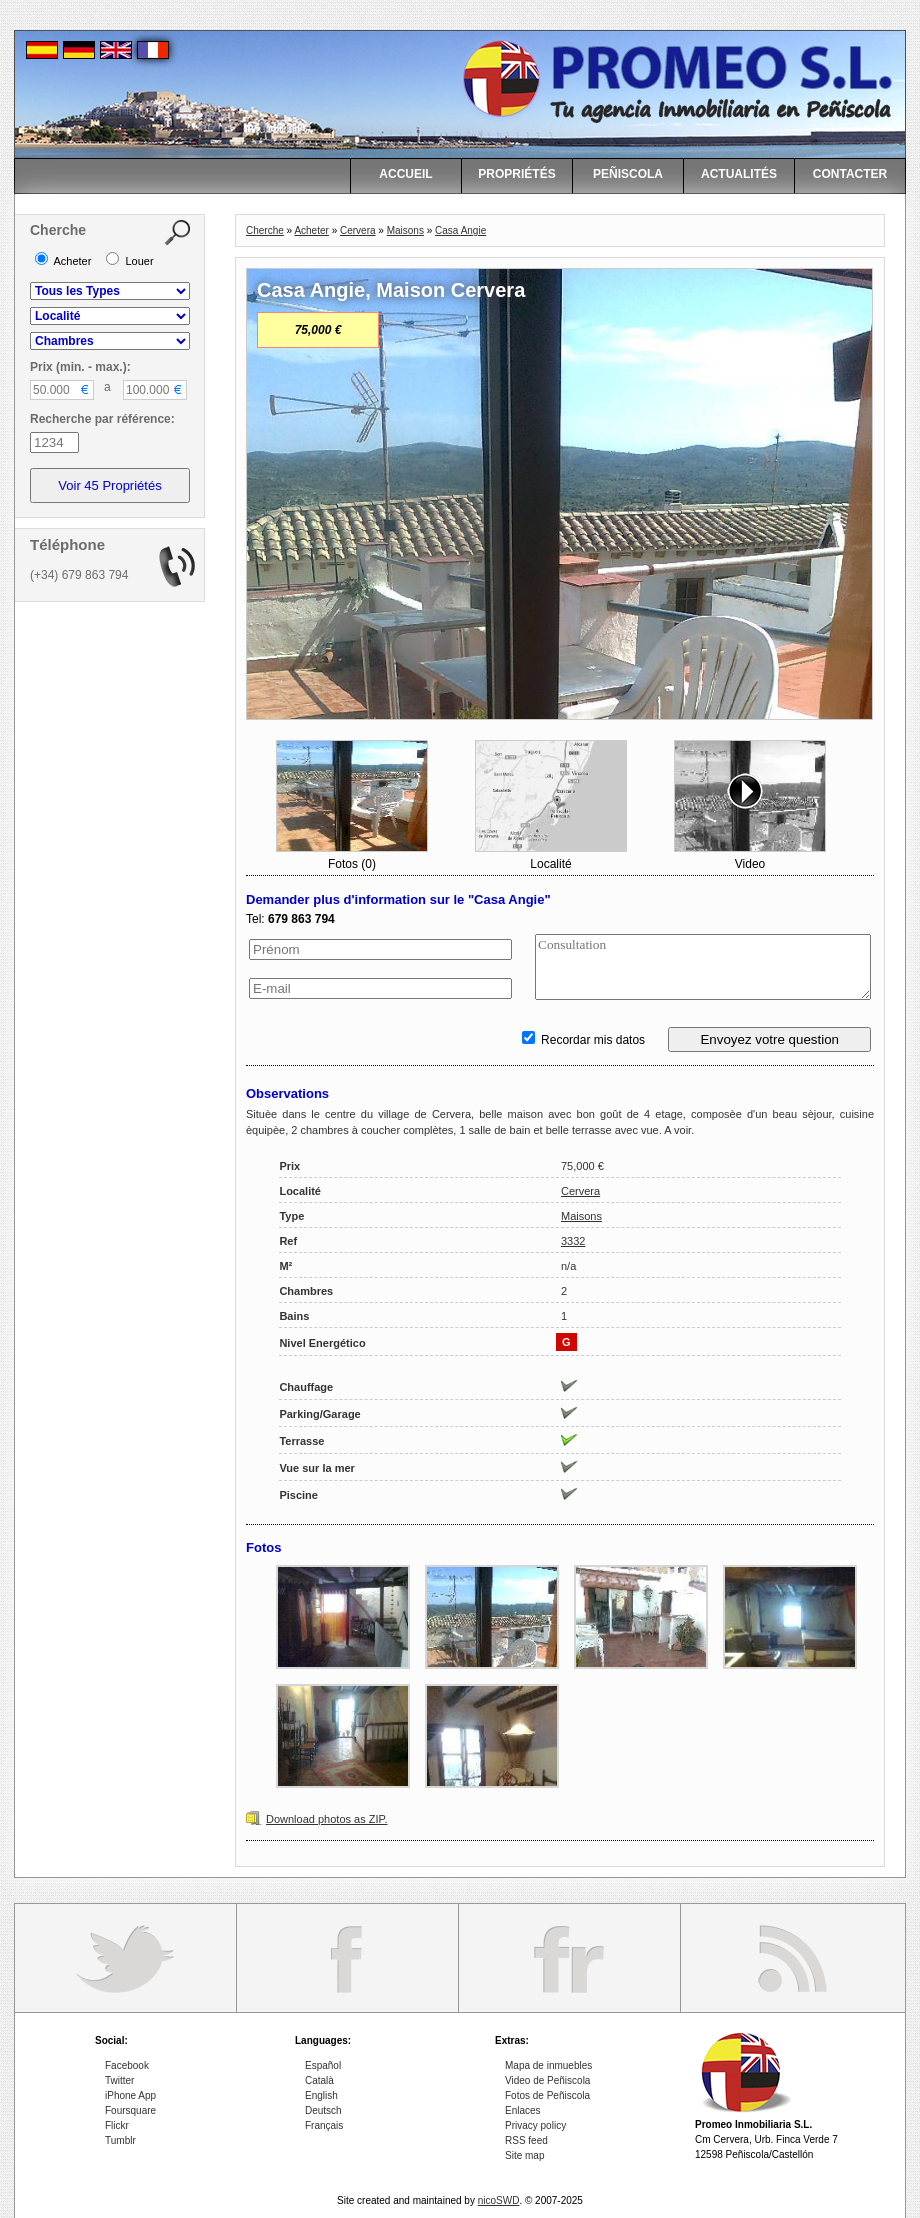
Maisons (405, 230)
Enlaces (523, 2110)
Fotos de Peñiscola (547, 2095)
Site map (524, 2155)
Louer (129, 261)
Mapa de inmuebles (548, 2065)
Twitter (119, 2080)
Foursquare (130, 2110)
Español (323, 2065)
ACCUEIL (405, 174)
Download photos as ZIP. (326, 1819)
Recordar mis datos (583, 1040)
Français (324, 2125)
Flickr (117, 2125)
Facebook (127, 2065)
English (321, 2095)
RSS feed (526, 2140)
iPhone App (130, 2095)
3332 (573, 1241)
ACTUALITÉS (739, 174)
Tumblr (120, 2140)
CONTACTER (850, 174)
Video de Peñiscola (547, 2080)
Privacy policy (535, 2125)
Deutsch (323, 2110)
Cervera (358, 230)
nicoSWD (499, 2200)
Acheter (311, 230)
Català (319, 2080)
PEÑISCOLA (628, 174)
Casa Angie (460, 230)
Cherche (265, 230)
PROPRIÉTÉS (516, 174)
